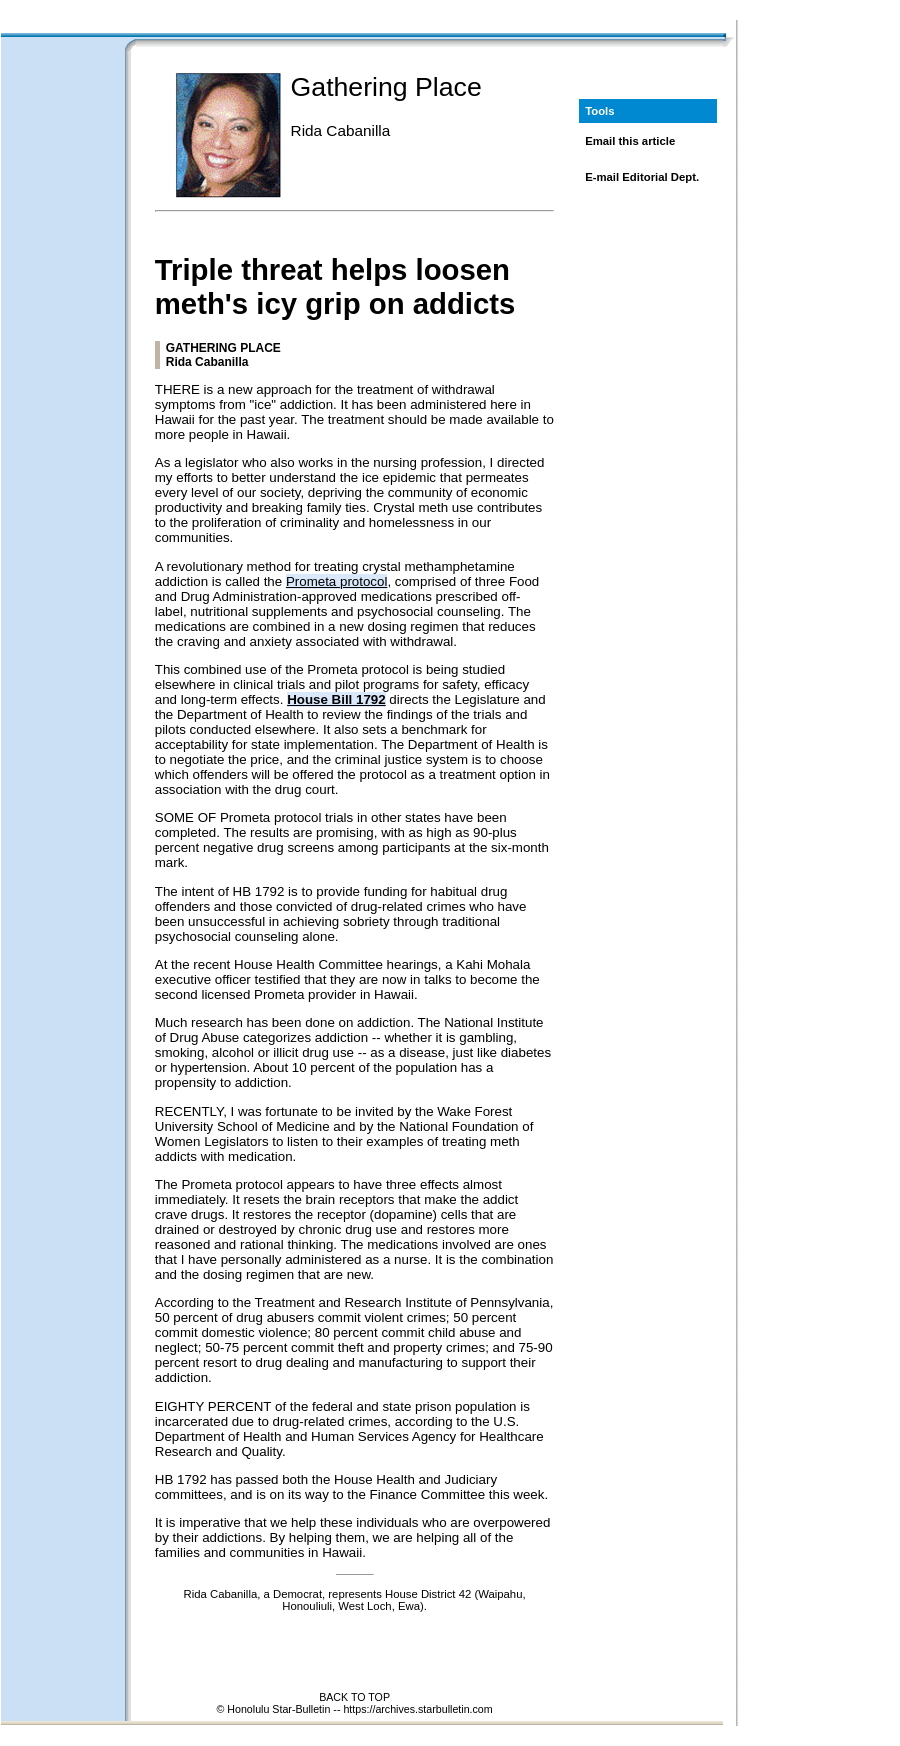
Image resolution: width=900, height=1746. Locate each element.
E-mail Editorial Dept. (642, 177)
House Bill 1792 (336, 699)
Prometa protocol (337, 581)
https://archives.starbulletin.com (417, 1709)
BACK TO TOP (354, 1697)
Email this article (630, 141)
